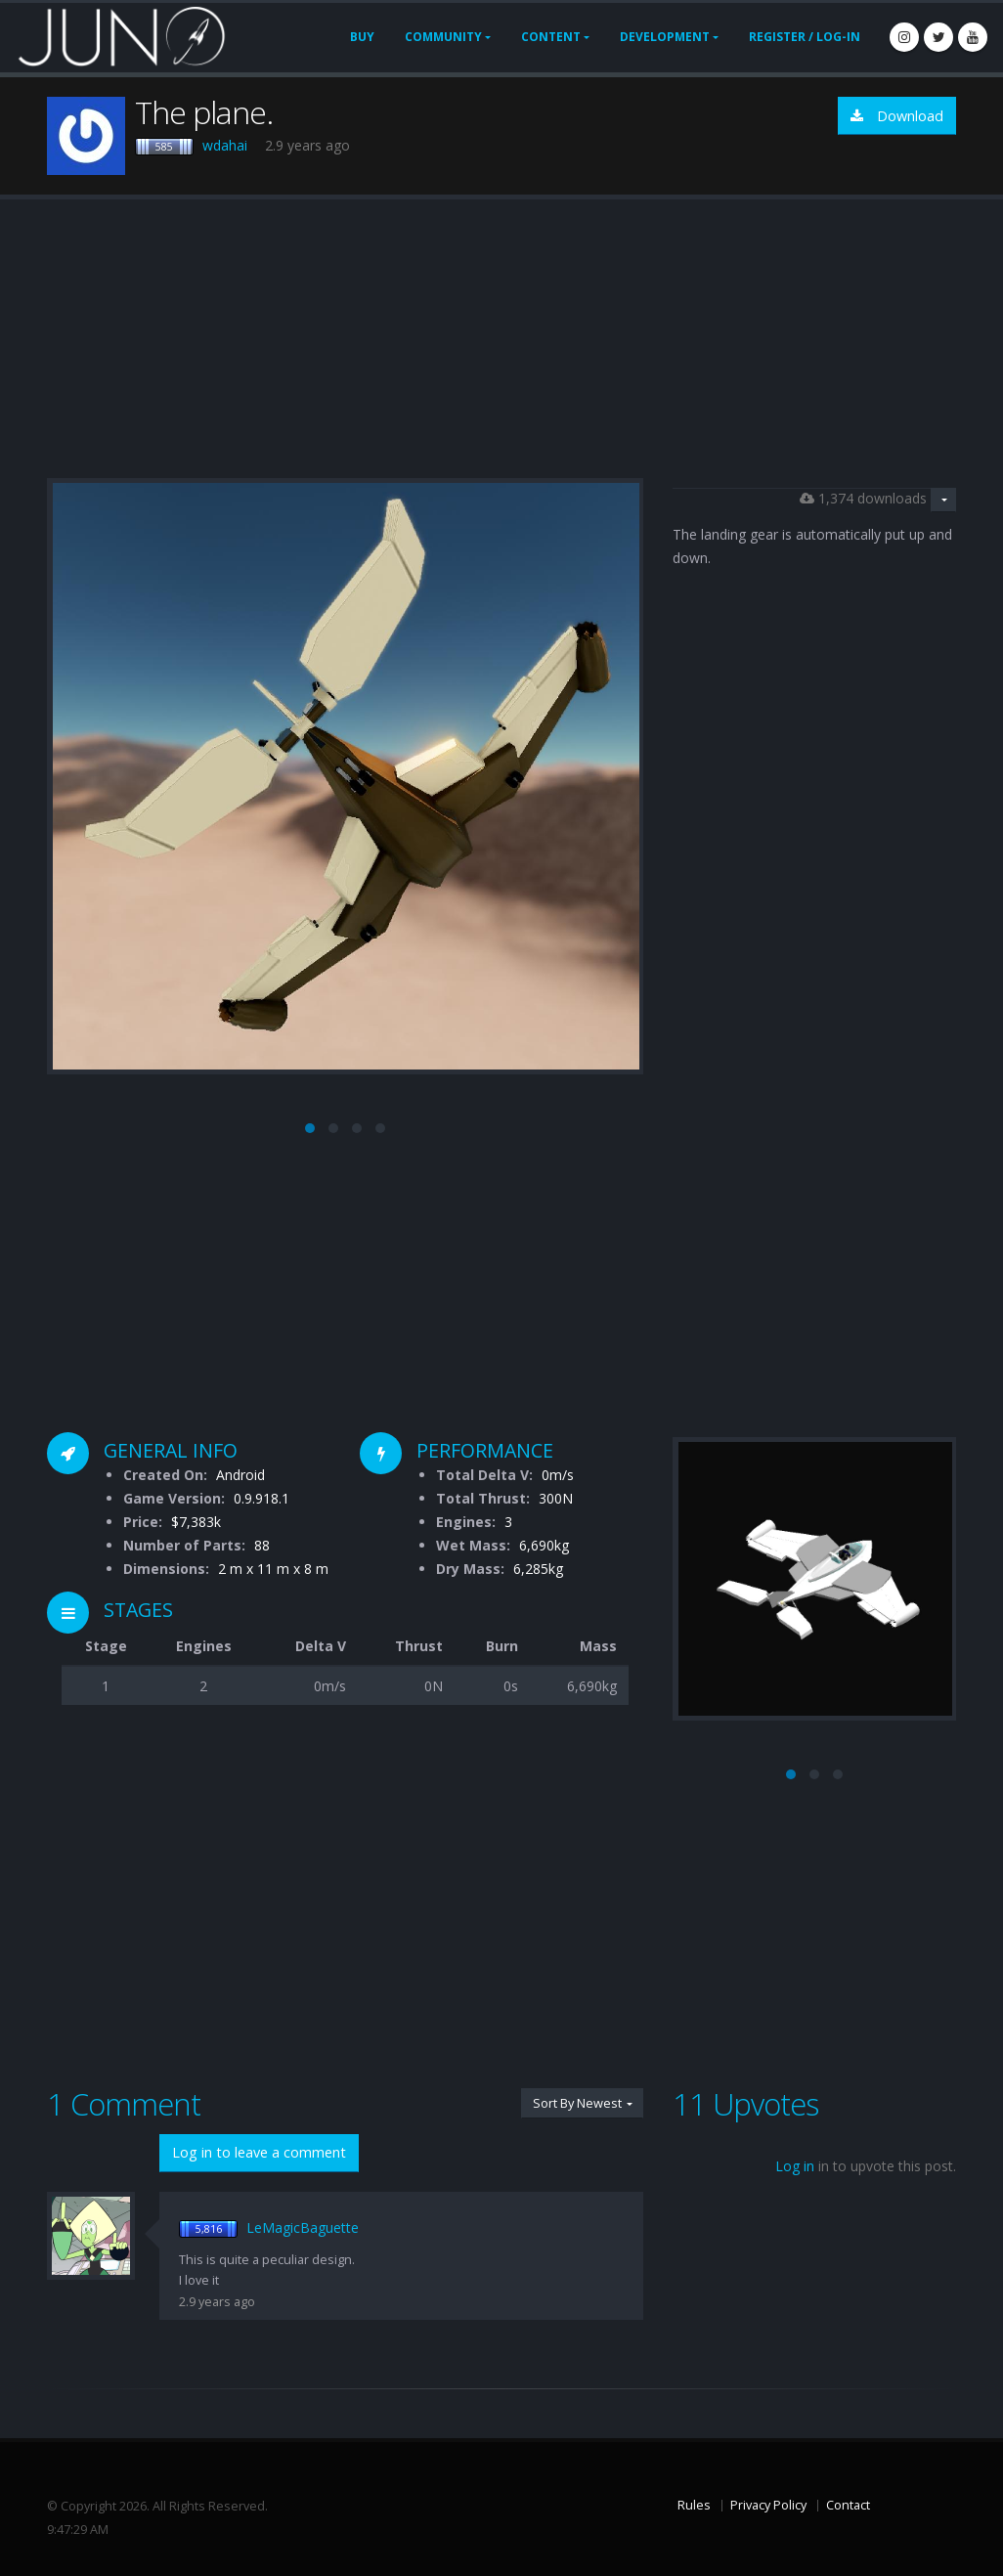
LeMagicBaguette (302, 2227)
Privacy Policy (768, 2505)
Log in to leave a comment (259, 2152)
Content (551, 36)
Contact (848, 2505)
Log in (794, 2166)
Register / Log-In (804, 36)
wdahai (224, 145)
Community (443, 36)
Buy (362, 36)
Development (665, 36)
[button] (310, 1128)
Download (896, 116)
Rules (694, 2505)
